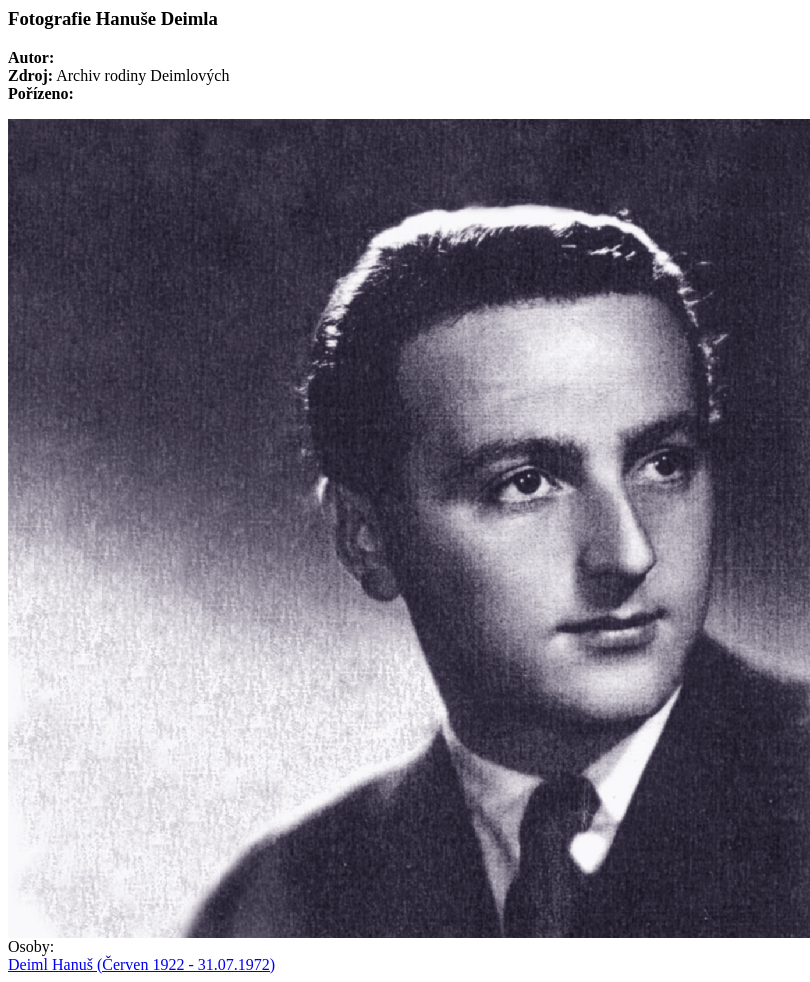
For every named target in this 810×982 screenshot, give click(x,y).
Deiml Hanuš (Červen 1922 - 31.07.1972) (141, 964)
